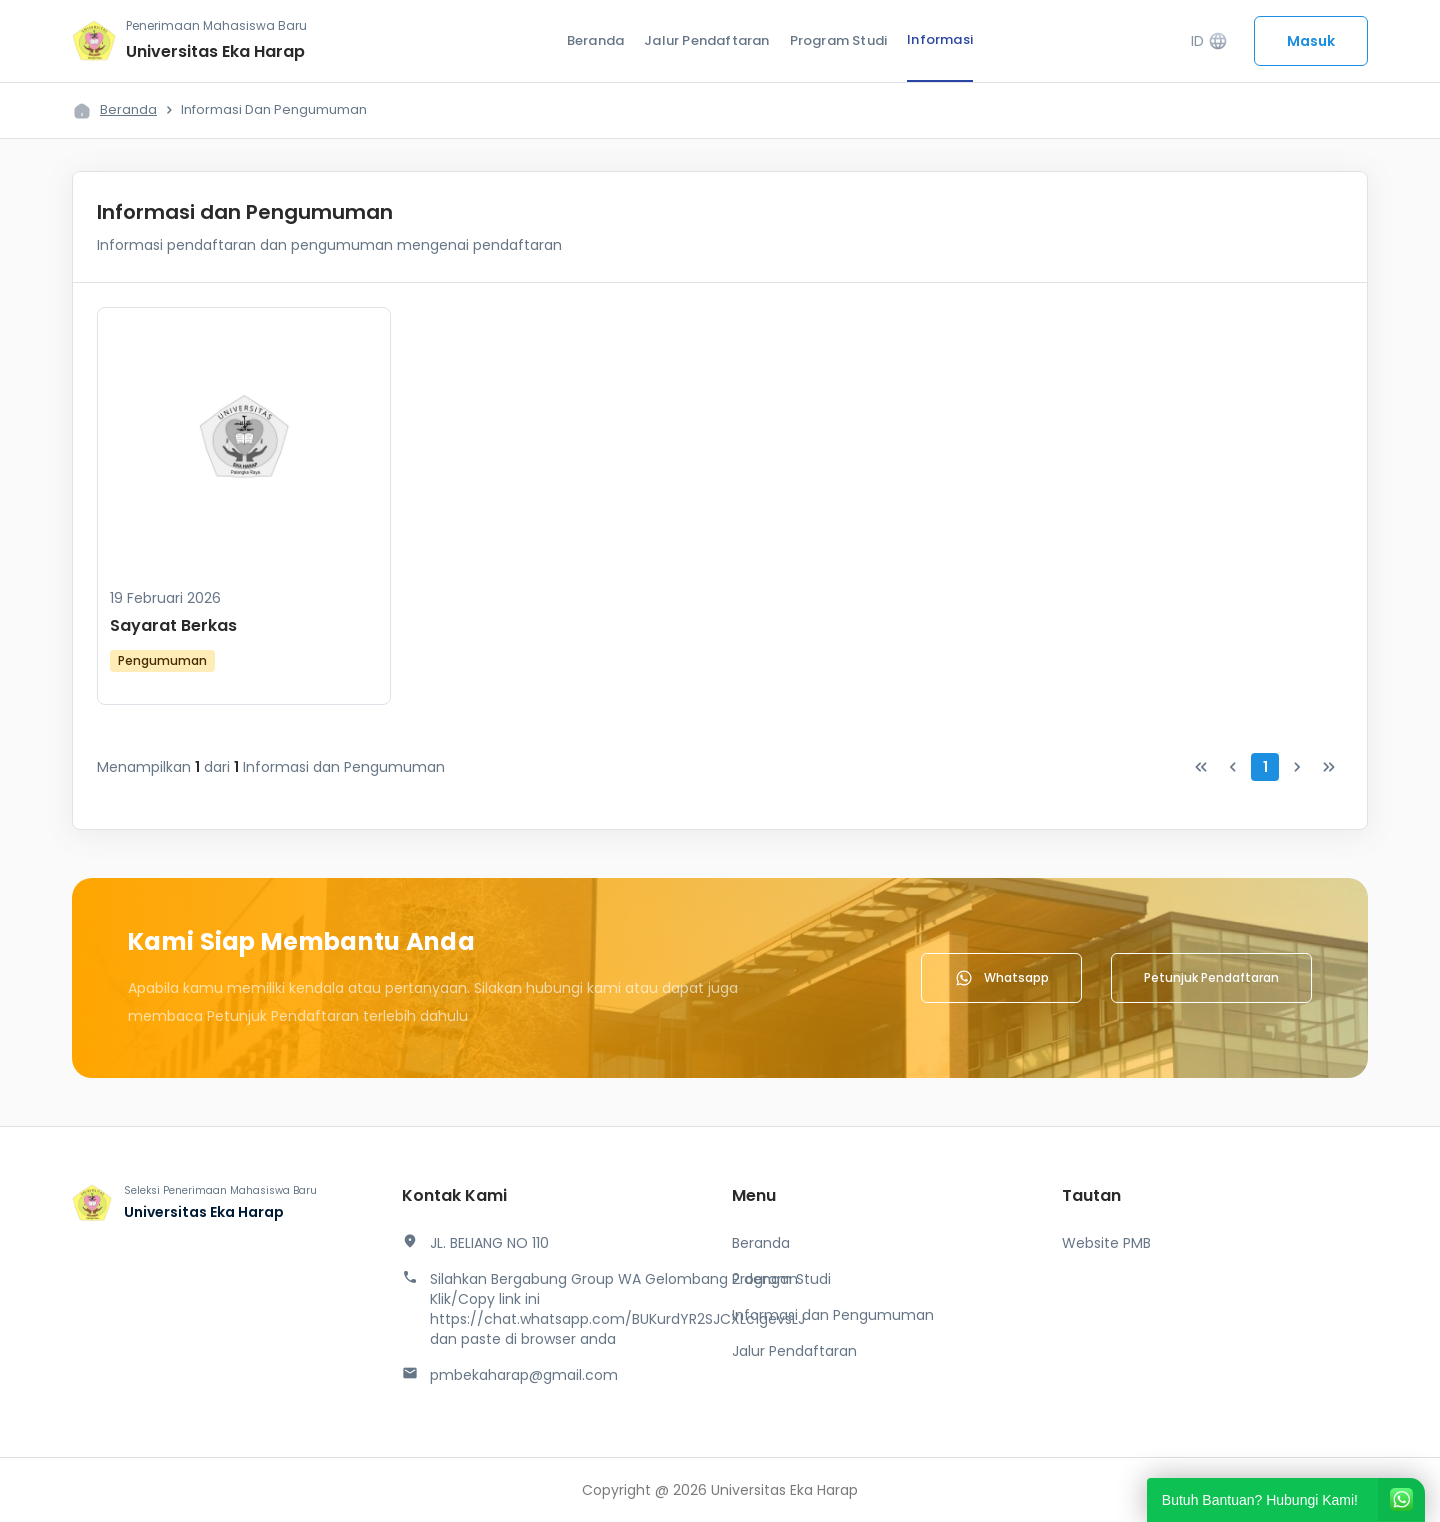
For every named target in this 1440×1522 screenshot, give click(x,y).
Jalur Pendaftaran (706, 40)
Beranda (595, 40)
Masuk (1311, 41)
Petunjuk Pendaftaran (1211, 977)
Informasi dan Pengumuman (833, 1315)
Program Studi (839, 40)
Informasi (940, 39)
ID (1209, 41)
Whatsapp (1001, 978)
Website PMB (1106, 1243)
